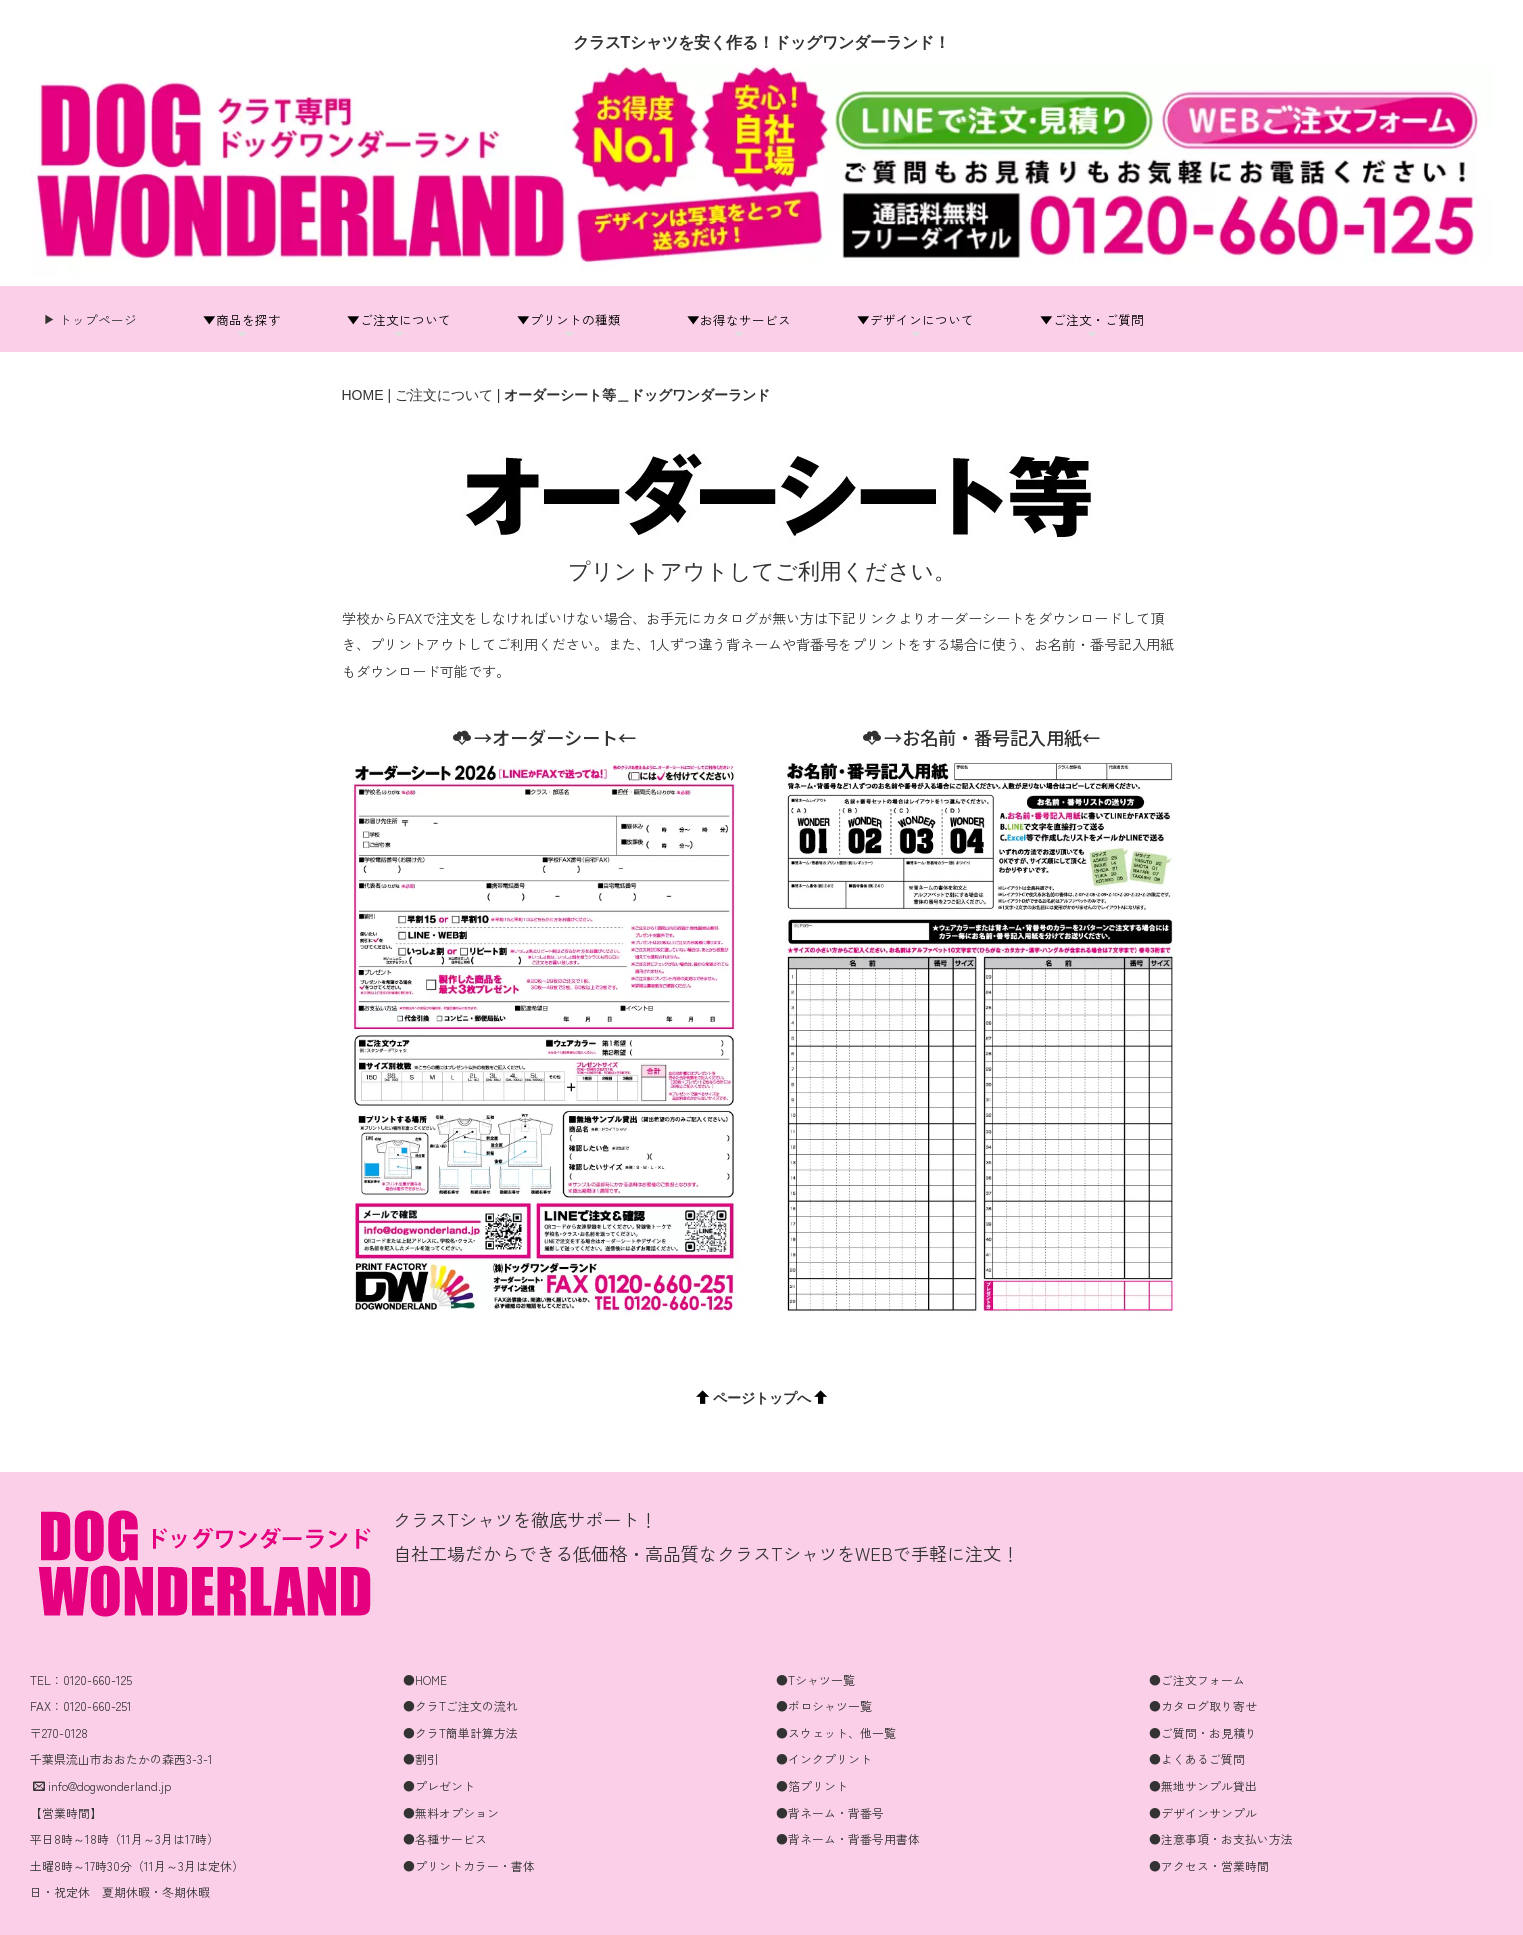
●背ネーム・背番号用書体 (848, 1838)
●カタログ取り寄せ (1203, 1705)
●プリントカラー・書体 (469, 1865)
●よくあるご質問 (1197, 1758)
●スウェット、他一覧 (836, 1732)
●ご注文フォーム (1197, 1679)
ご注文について (444, 395)
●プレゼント (439, 1785)
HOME (363, 395)
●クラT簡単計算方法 (460, 1732)
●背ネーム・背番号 (830, 1812)
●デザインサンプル (1203, 1812)
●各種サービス (445, 1838)
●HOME (425, 1679)
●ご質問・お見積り (1203, 1732)
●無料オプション (451, 1812)
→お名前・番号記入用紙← (981, 737)
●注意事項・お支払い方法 (1221, 1838)
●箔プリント (812, 1785)
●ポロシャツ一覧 (824, 1705)
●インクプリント (824, 1758)
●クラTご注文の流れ (460, 1705)
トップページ (96, 319)
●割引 (421, 1758)
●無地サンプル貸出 (1203, 1785)
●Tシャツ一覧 (815, 1679)
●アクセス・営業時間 (1209, 1865)
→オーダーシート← (544, 737)
